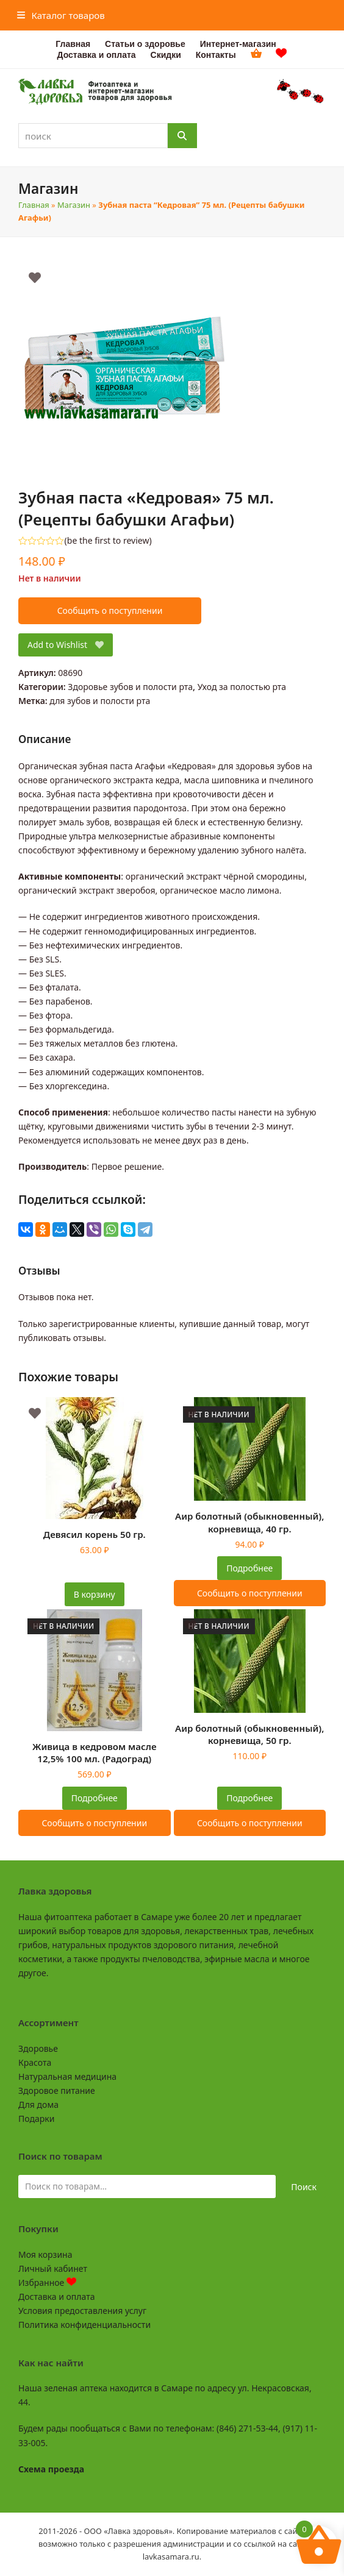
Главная (33, 204)
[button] (61, 15)
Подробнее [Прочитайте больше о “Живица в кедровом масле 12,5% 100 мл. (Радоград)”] (94, 1798)
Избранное (47, 2282)
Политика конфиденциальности (84, 2324)
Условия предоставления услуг (82, 2310)
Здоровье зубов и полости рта (130, 686)
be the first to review (108, 540)
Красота (34, 2062)
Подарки (36, 2118)
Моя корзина (45, 2254)
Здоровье (38, 2048)
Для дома (38, 2104)
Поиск (304, 2187)
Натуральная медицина (67, 2076)
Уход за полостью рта (242, 686)
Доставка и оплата (56, 2296)
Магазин (73, 204)
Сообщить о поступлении (110, 610)
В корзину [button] (94, 1594)
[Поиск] (182, 135)
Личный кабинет (52, 2268)
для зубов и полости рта (99, 700)
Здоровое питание (56, 2090)
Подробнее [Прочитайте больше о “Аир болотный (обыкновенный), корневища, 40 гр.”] (249, 1568)
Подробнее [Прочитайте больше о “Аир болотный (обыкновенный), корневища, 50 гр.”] (249, 1798)
